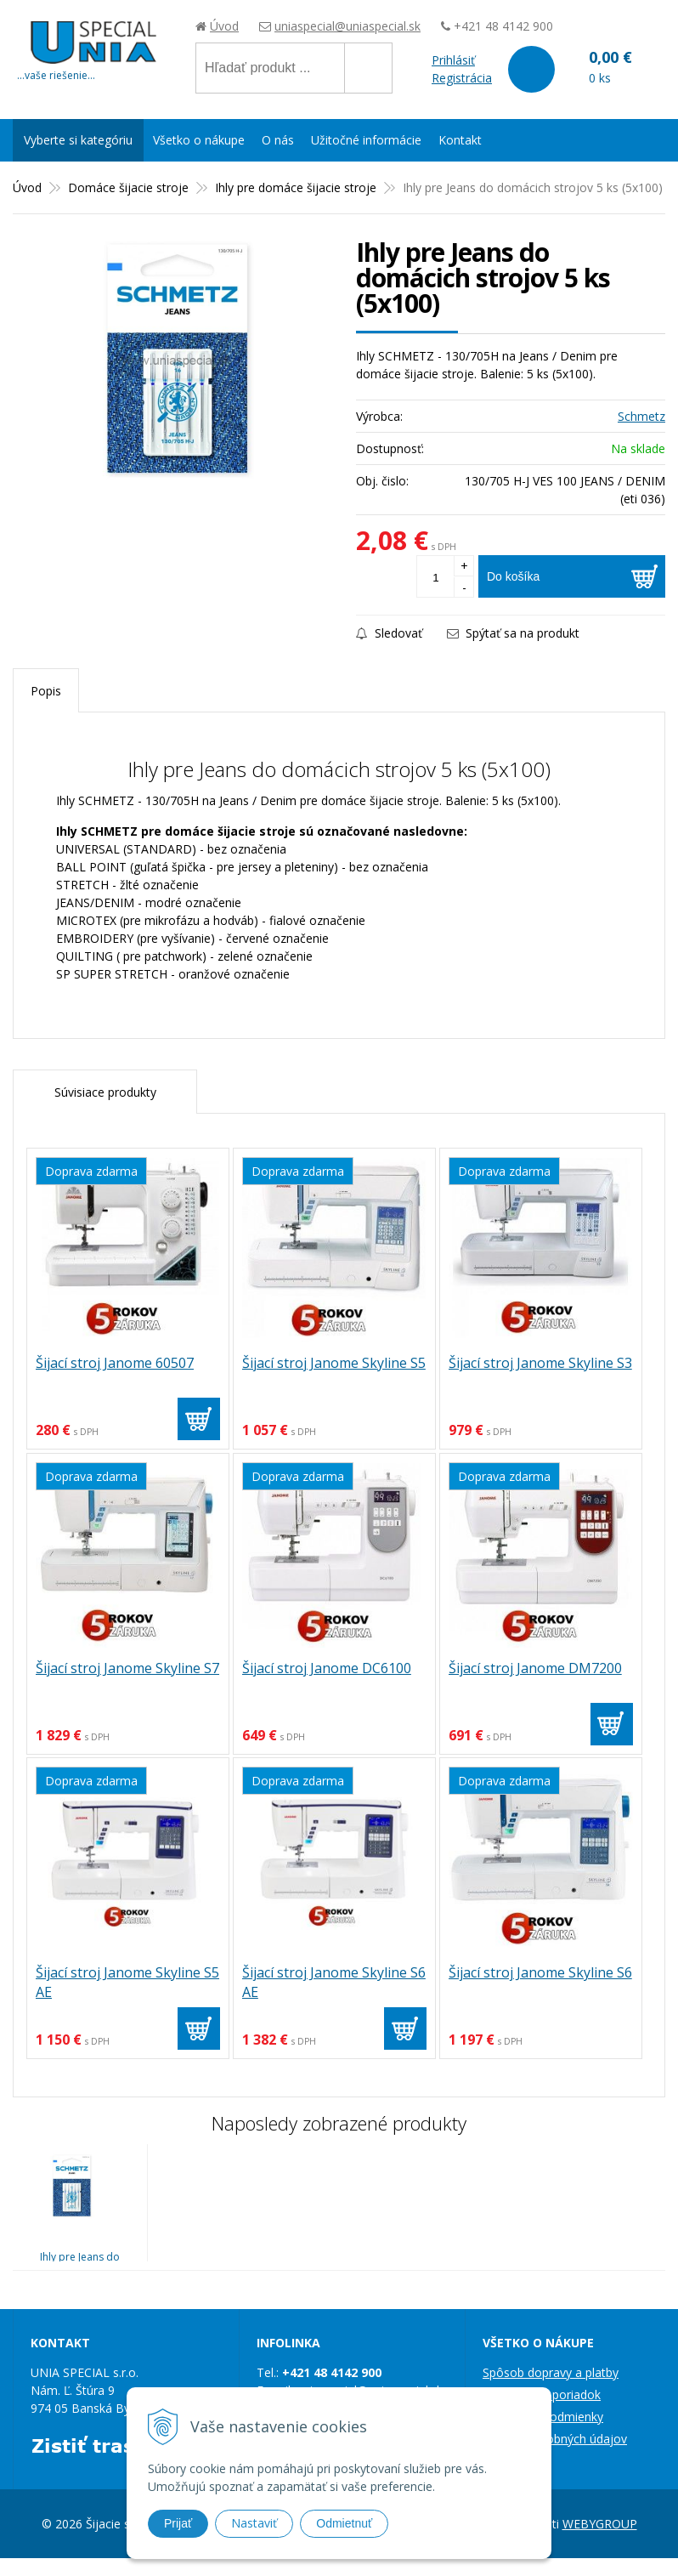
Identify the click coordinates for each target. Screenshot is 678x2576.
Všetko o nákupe (199, 140)
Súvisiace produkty (105, 1092)
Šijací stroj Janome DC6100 (326, 1668)
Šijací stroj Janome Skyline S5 (334, 1362)
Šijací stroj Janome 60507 (115, 1362)
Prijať (178, 2523)
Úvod (224, 26)
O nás (278, 140)
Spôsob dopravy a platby (551, 2372)
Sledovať (389, 633)
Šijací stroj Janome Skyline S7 (127, 1668)
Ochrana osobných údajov (555, 2439)
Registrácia (462, 78)
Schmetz (641, 416)
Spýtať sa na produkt (513, 633)
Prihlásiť (453, 60)
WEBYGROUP (599, 2524)
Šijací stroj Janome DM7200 (535, 1668)
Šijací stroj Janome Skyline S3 (540, 1362)
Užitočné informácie (366, 140)
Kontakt (460, 140)
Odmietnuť (344, 2523)
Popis (46, 691)
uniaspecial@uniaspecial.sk (347, 26)
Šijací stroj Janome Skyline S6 (540, 1972)
